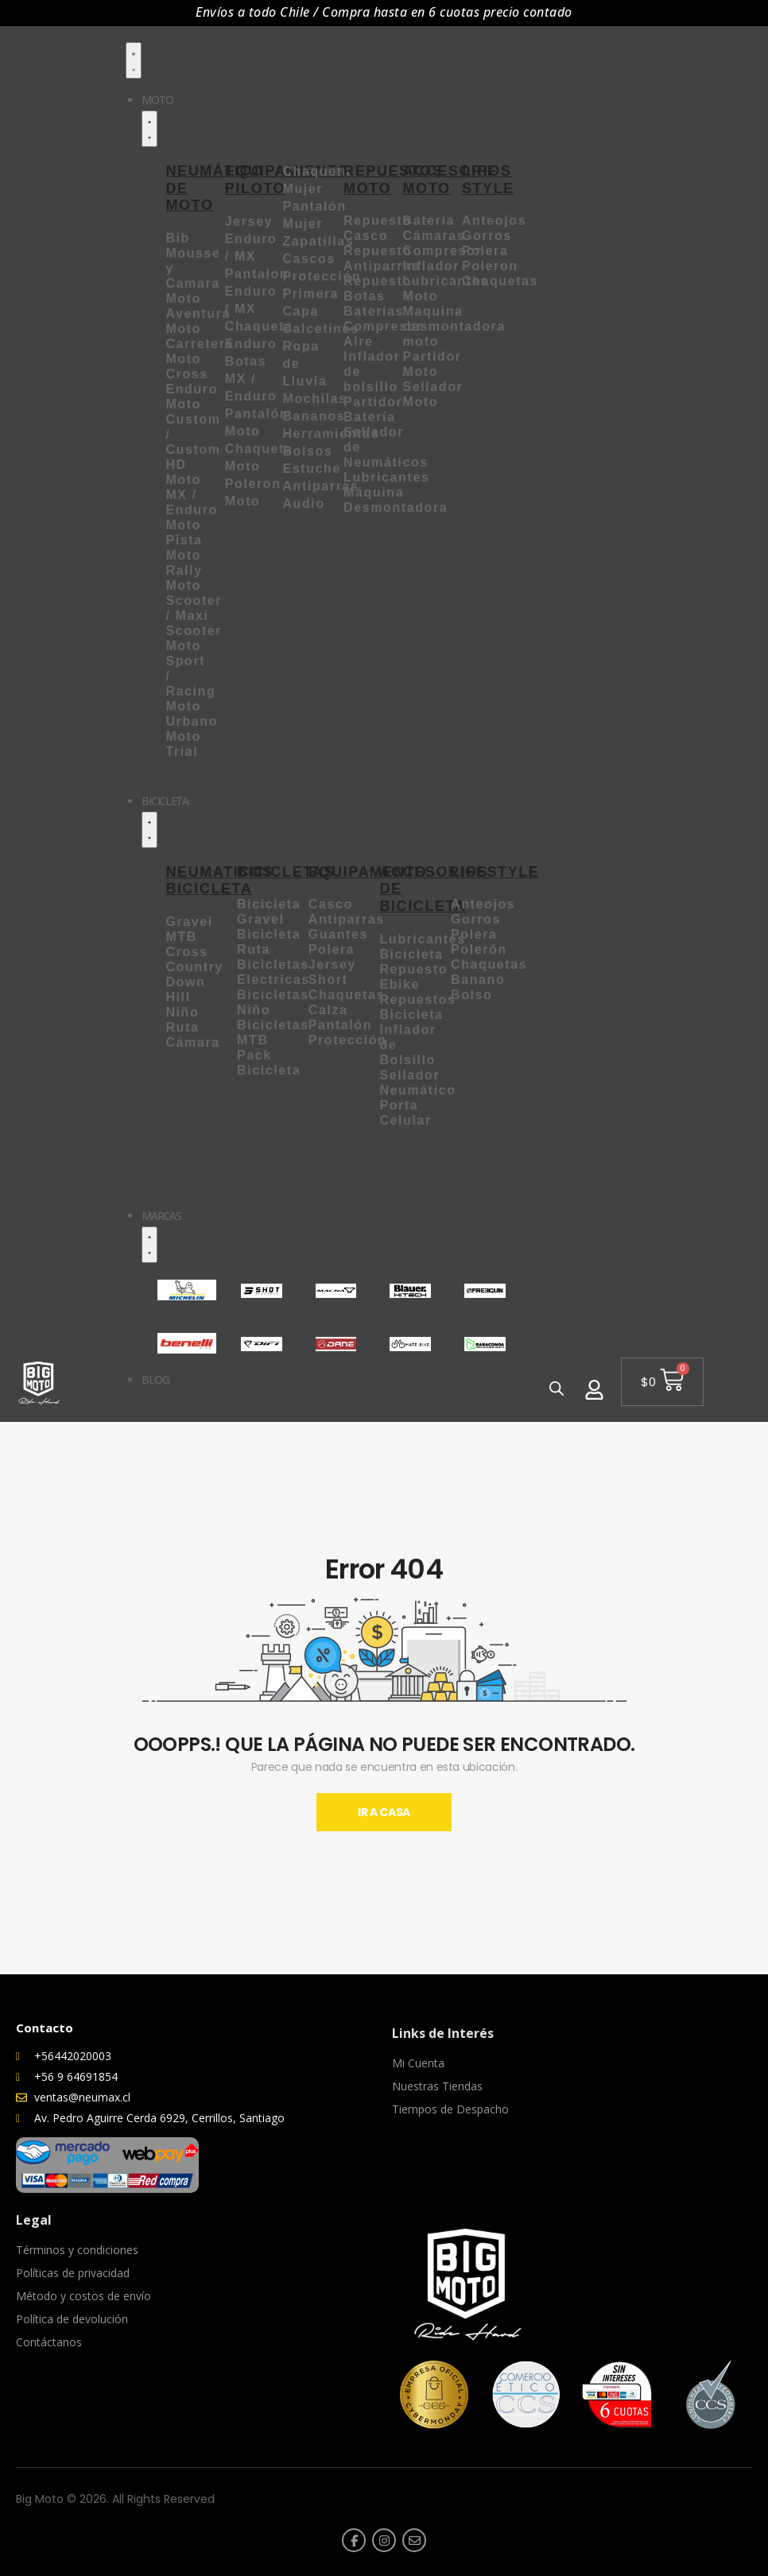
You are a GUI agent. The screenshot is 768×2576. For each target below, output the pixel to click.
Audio (303, 503)
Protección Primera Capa (321, 293)
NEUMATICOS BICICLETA (219, 880)
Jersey (332, 964)
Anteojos (494, 220)
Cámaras (434, 235)
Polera (485, 251)
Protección (347, 1040)
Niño (182, 1012)
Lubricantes (386, 477)
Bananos (313, 416)
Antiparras (346, 919)
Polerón (479, 949)
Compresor (443, 251)
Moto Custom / (192, 419)
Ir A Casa (384, 1812)
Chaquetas (500, 281)
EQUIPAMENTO (368, 872)
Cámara (192, 1042)
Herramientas (330, 433)
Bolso (471, 994)
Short (330, 979)
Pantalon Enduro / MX (257, 291)
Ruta (182, 1027)
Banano (478, 979)
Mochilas (314, 398)
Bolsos (307, 451)
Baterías (373, 311)
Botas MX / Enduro (251, 378)
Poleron (490, 266)
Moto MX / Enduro (191, 495)
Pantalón (340, 1025)
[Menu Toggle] (134, 60)
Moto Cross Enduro (191, 374)
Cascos (309, 258)
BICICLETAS (286, 872)
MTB (180, 936)
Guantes (338, 934)
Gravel (188, 921)
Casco (330, 904)
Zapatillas (318, 241)
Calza (330, 1010)
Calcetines (320, 328)
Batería (429, 220)
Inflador (431, 266)
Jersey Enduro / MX (251, 239)
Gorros (487, 235)
